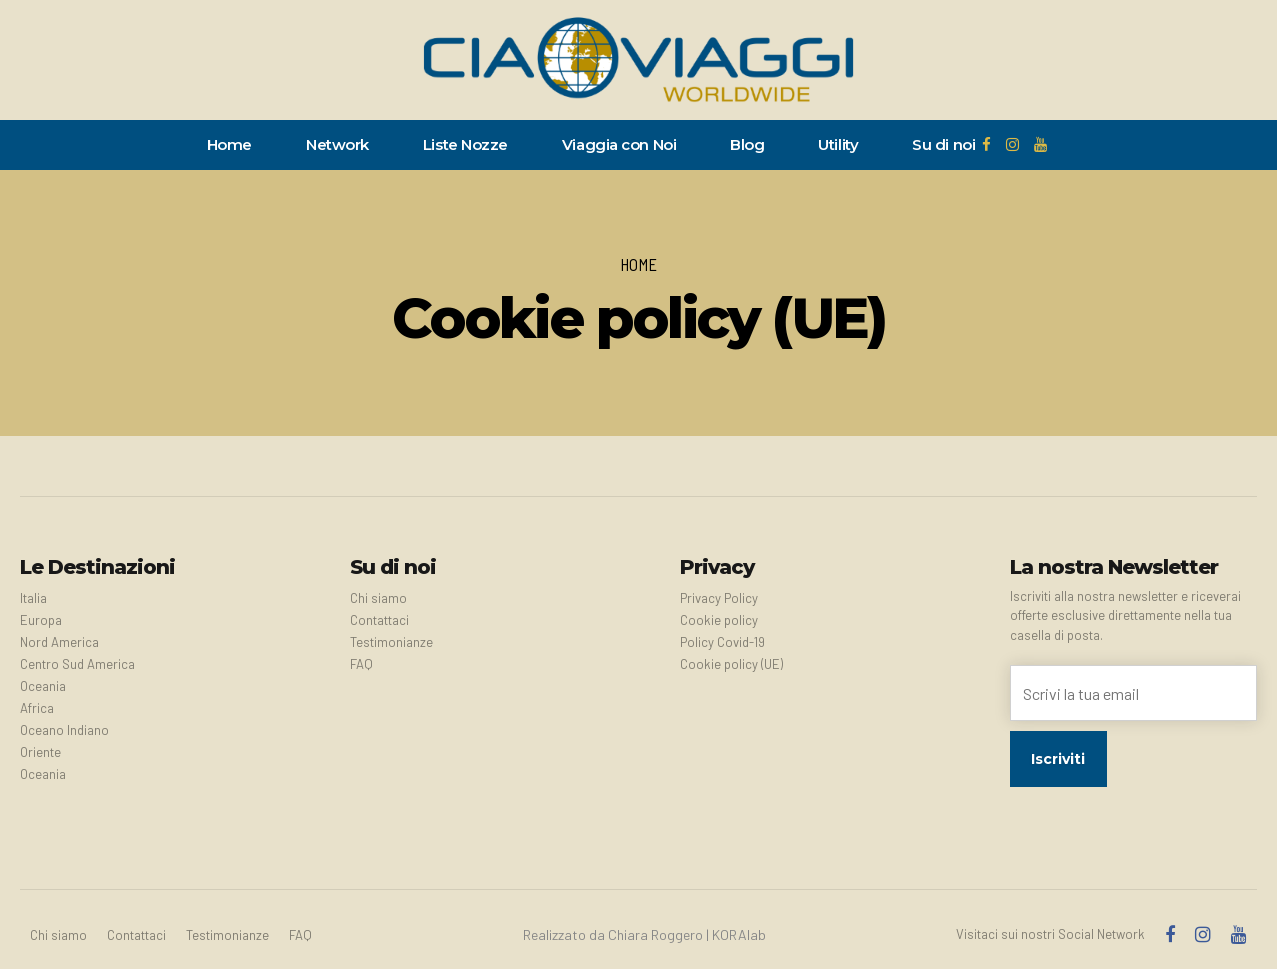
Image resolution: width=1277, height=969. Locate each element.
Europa (41, 620)
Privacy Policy (719, 598)
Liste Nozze (465, 144)
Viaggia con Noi (619, 144)
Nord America (59, 642)
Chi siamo (378, 598)
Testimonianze (391, 642)
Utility (838, 144)
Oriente (40, 752)
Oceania (43, 686)
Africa (37, 708)
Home (229, 144)
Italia (33, 598)
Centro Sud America (77, 664)
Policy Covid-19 (722, 642)
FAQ (361, 664)
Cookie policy (719, 620)
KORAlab (739, 934)
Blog (747, 144)
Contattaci (379, 620)
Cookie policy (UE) (731, 664)
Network (337, 144)
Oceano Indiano (64, 730)
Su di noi (943, 144)
